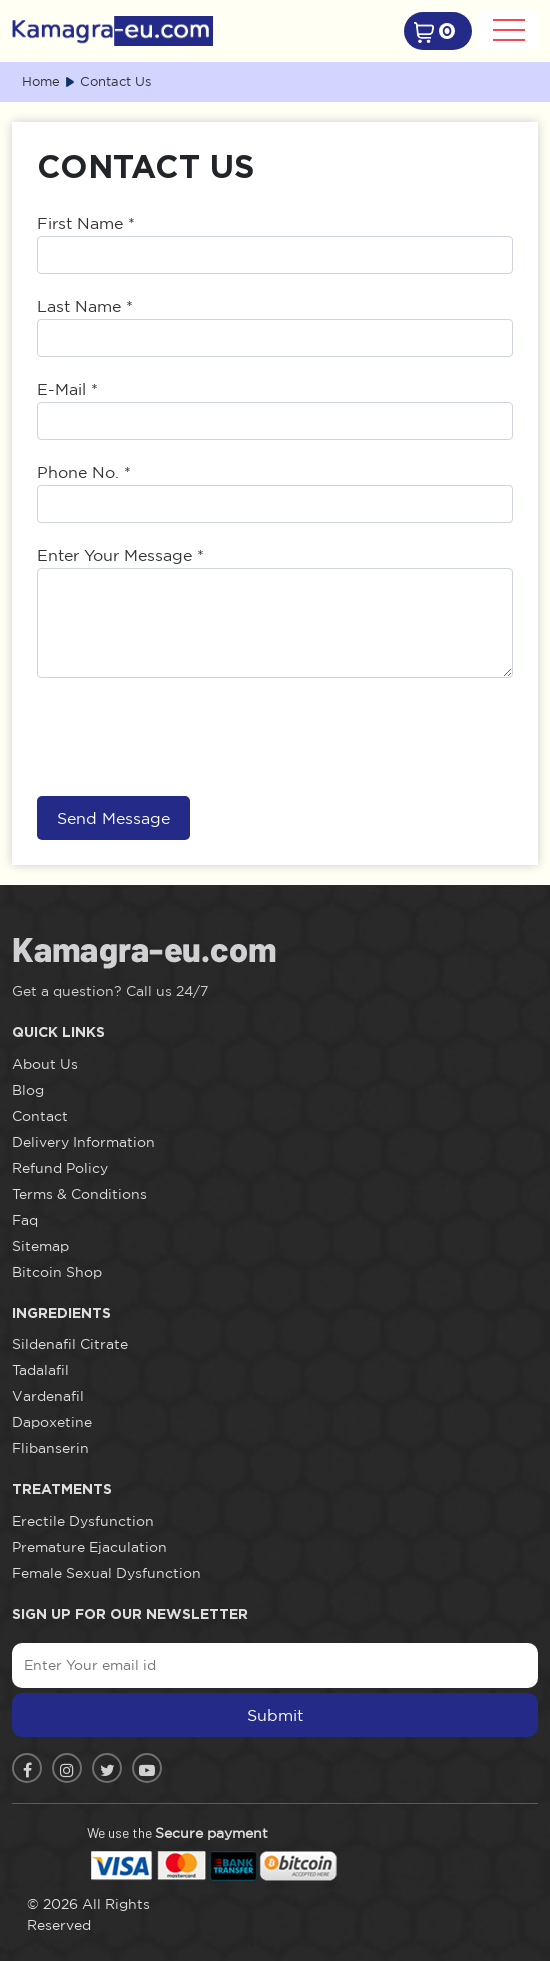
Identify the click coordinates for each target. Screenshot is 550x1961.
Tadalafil (40, 1370)
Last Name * (85, 306)
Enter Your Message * (120, 555)
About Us (45, 1064)
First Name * (86, 223)
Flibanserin (50, 1448)
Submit (275, 1715)
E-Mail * (67, 389)
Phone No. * (84, 472)
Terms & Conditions (79, 1194)
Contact (40, 1116)
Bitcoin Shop (57, 1272)
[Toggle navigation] (507, 30)
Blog (28, 1090)
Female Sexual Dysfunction (106, 1573)
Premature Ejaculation (89, 1547)
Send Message (113, 818)
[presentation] (189, 737)
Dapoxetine (52, 1422)
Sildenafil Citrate (70, 1344)
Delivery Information (83, 1142)
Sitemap (40, 1246)
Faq (25, 1220)
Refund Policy (60, 1168)
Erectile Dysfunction (83, 1521)
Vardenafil (48, 1396)
